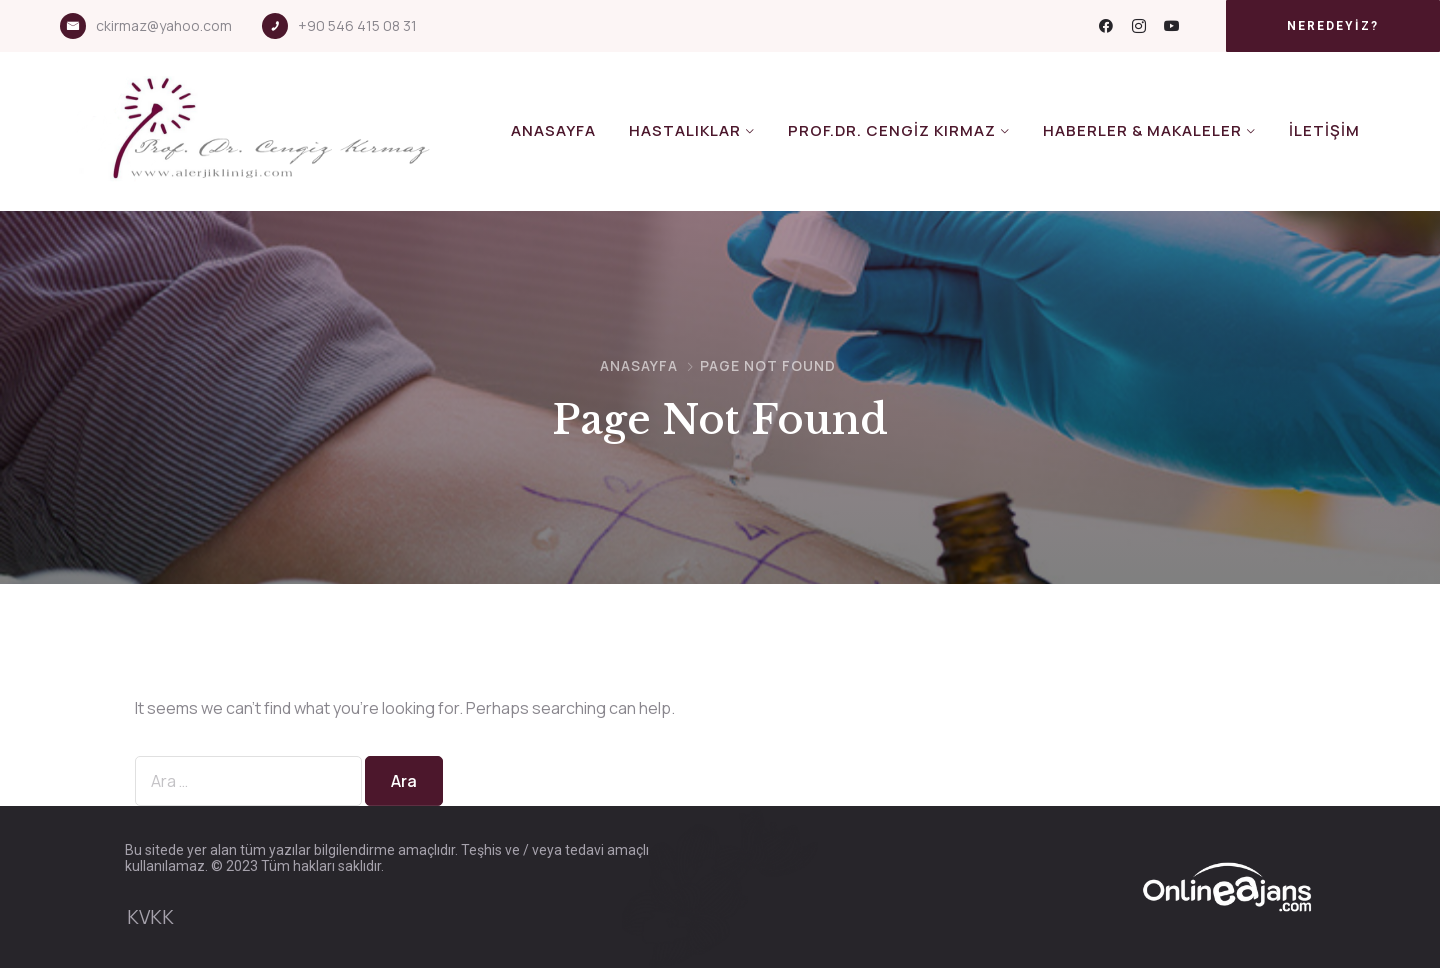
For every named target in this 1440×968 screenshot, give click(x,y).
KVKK (150, 917)
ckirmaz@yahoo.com (164, 25)
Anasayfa (553, 130)
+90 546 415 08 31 (357, 25)
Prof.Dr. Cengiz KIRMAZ (892, 130)
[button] (1333, 26)
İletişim (1324, 130)
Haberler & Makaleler (1142, 130)
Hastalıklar (685, 130)
